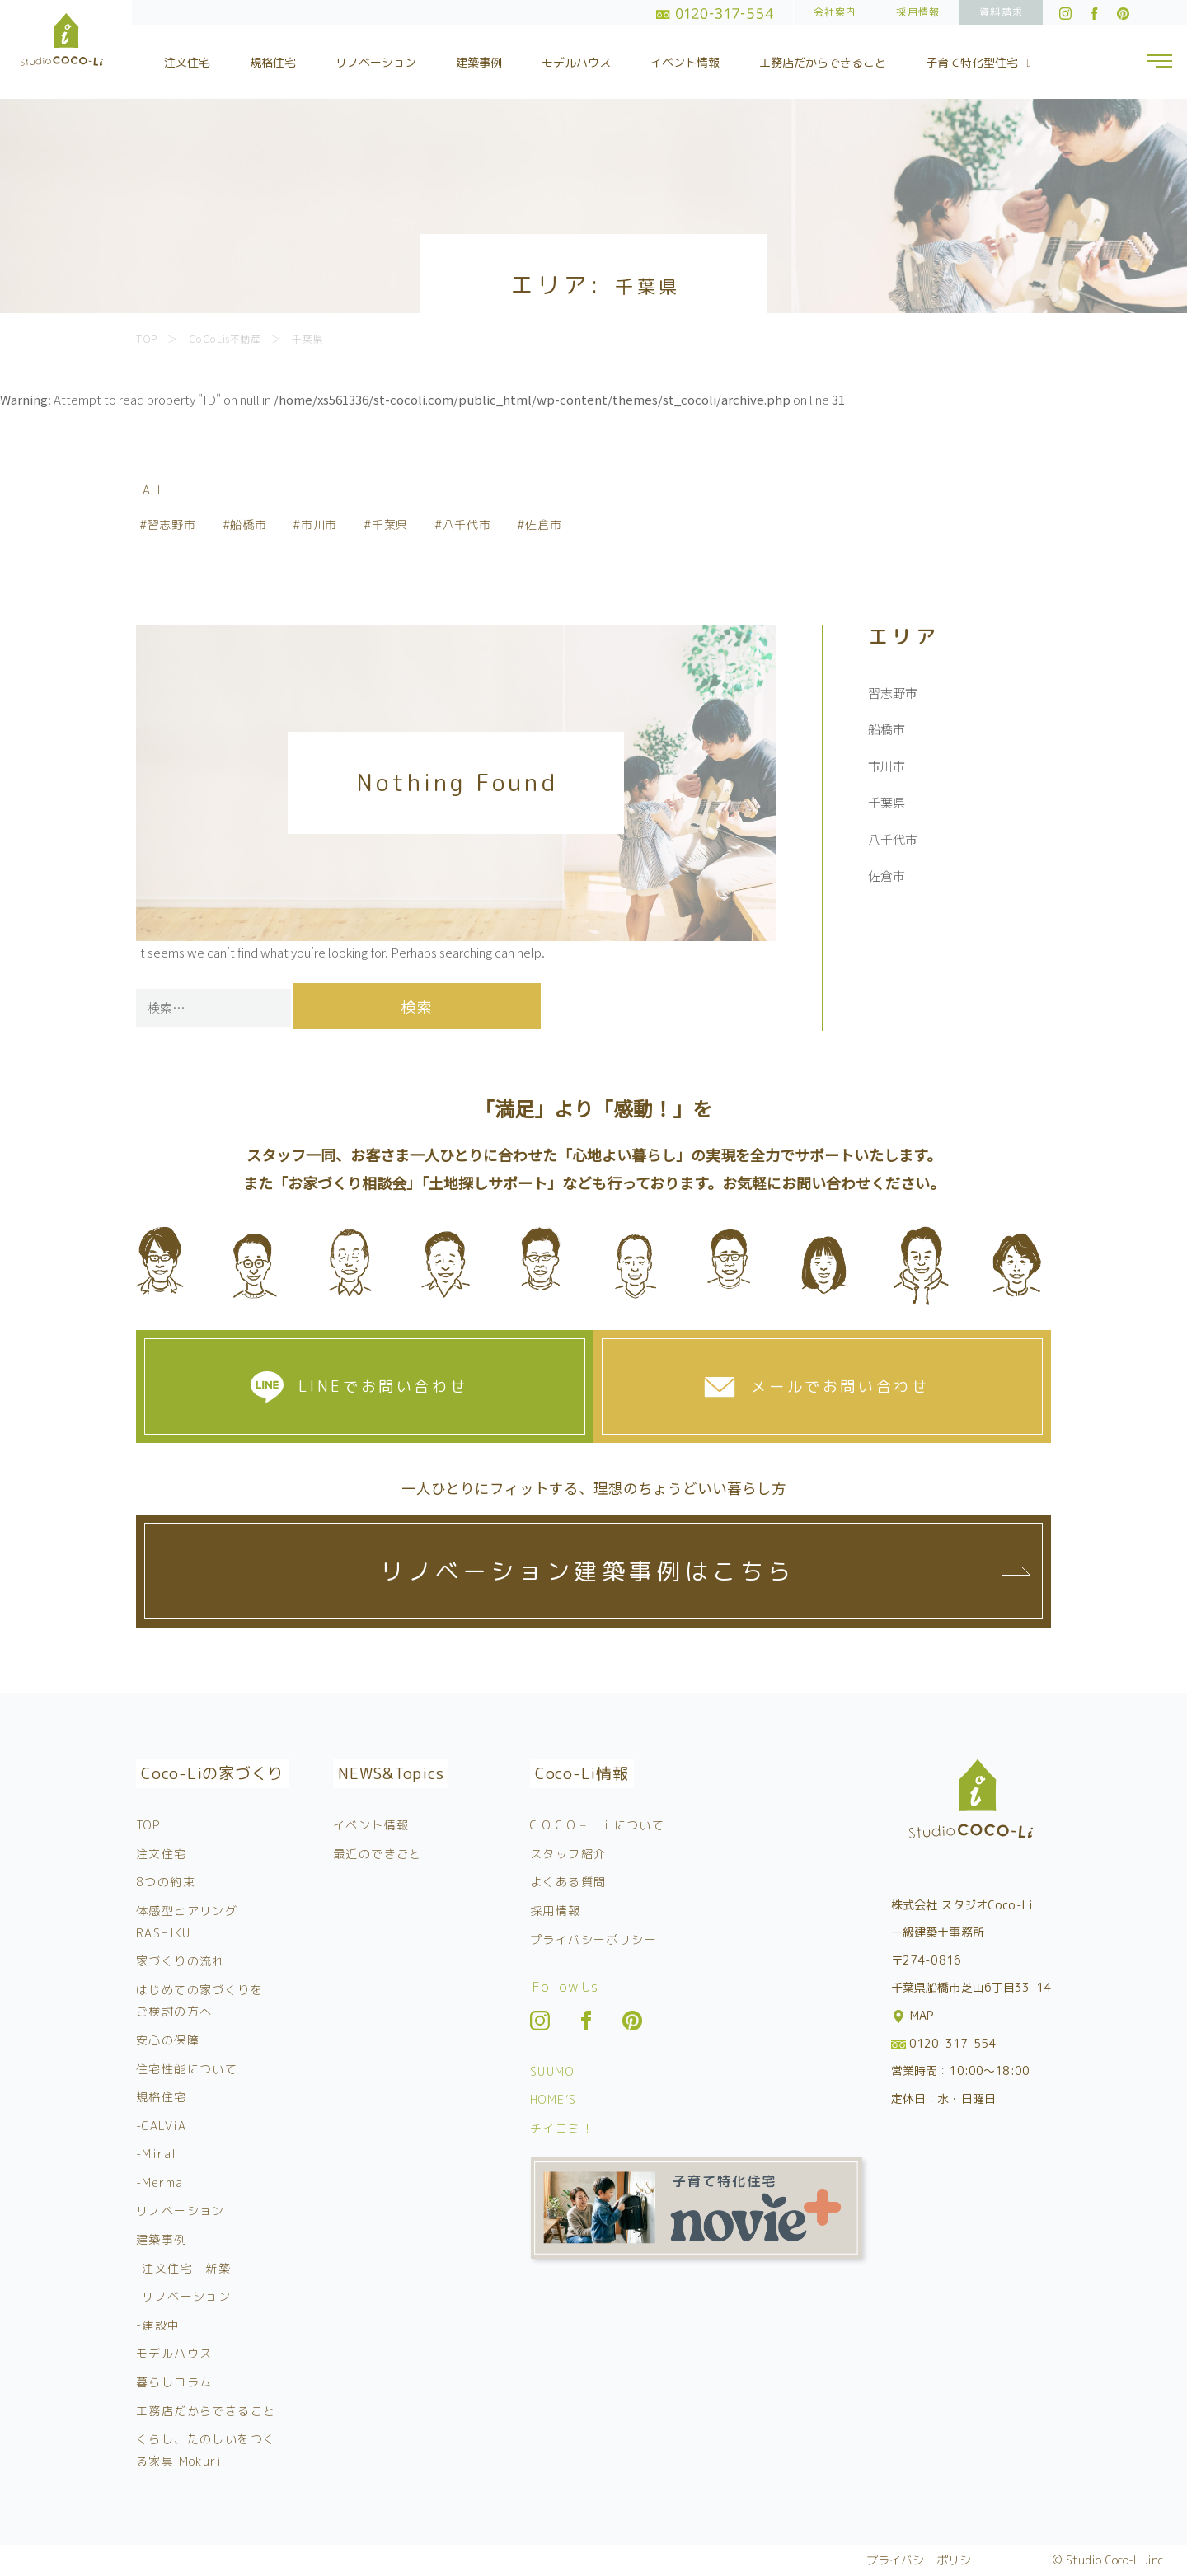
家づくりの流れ (180, 1961)
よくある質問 (568, 1882)
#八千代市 (462, 524)
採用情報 (918, 12)
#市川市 (315, 524)
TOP (148, 1825)
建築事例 (479, 62)
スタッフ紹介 (568, 1854)
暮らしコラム (174, 2382)
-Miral (156, 2153)
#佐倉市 (539, 524)
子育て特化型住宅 (981, 62)
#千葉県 (386, 524)
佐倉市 (886, 875)
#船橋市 (245, 524)
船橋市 (886, 729)
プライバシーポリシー (593, 1939)
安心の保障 (167, 2040)
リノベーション (375, 62)
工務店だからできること (822, 62)
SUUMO (552, 2071)
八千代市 (892, 839)
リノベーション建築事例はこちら (587, 1571)
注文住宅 (187, 62)
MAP (914, 2015)
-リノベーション (183, 2296)
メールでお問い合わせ (840, 1386)
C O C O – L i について (597, 1825)
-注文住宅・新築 (183, 2268)
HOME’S (553, 2099)
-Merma (159, 2182)
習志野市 (892, 692)
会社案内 (835, 12)
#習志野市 (167, 524)
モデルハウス (576, 62)
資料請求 (1001, 12)
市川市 (886, 766)
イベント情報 (685, 62)
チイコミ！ (562, 2128)
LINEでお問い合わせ (383, 1386)
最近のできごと (377, 1854)
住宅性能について (186, 2069)
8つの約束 (165, 1882)
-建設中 (158, 2325)
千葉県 (886, 802)
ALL (154, 490)
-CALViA (161, 2125)
